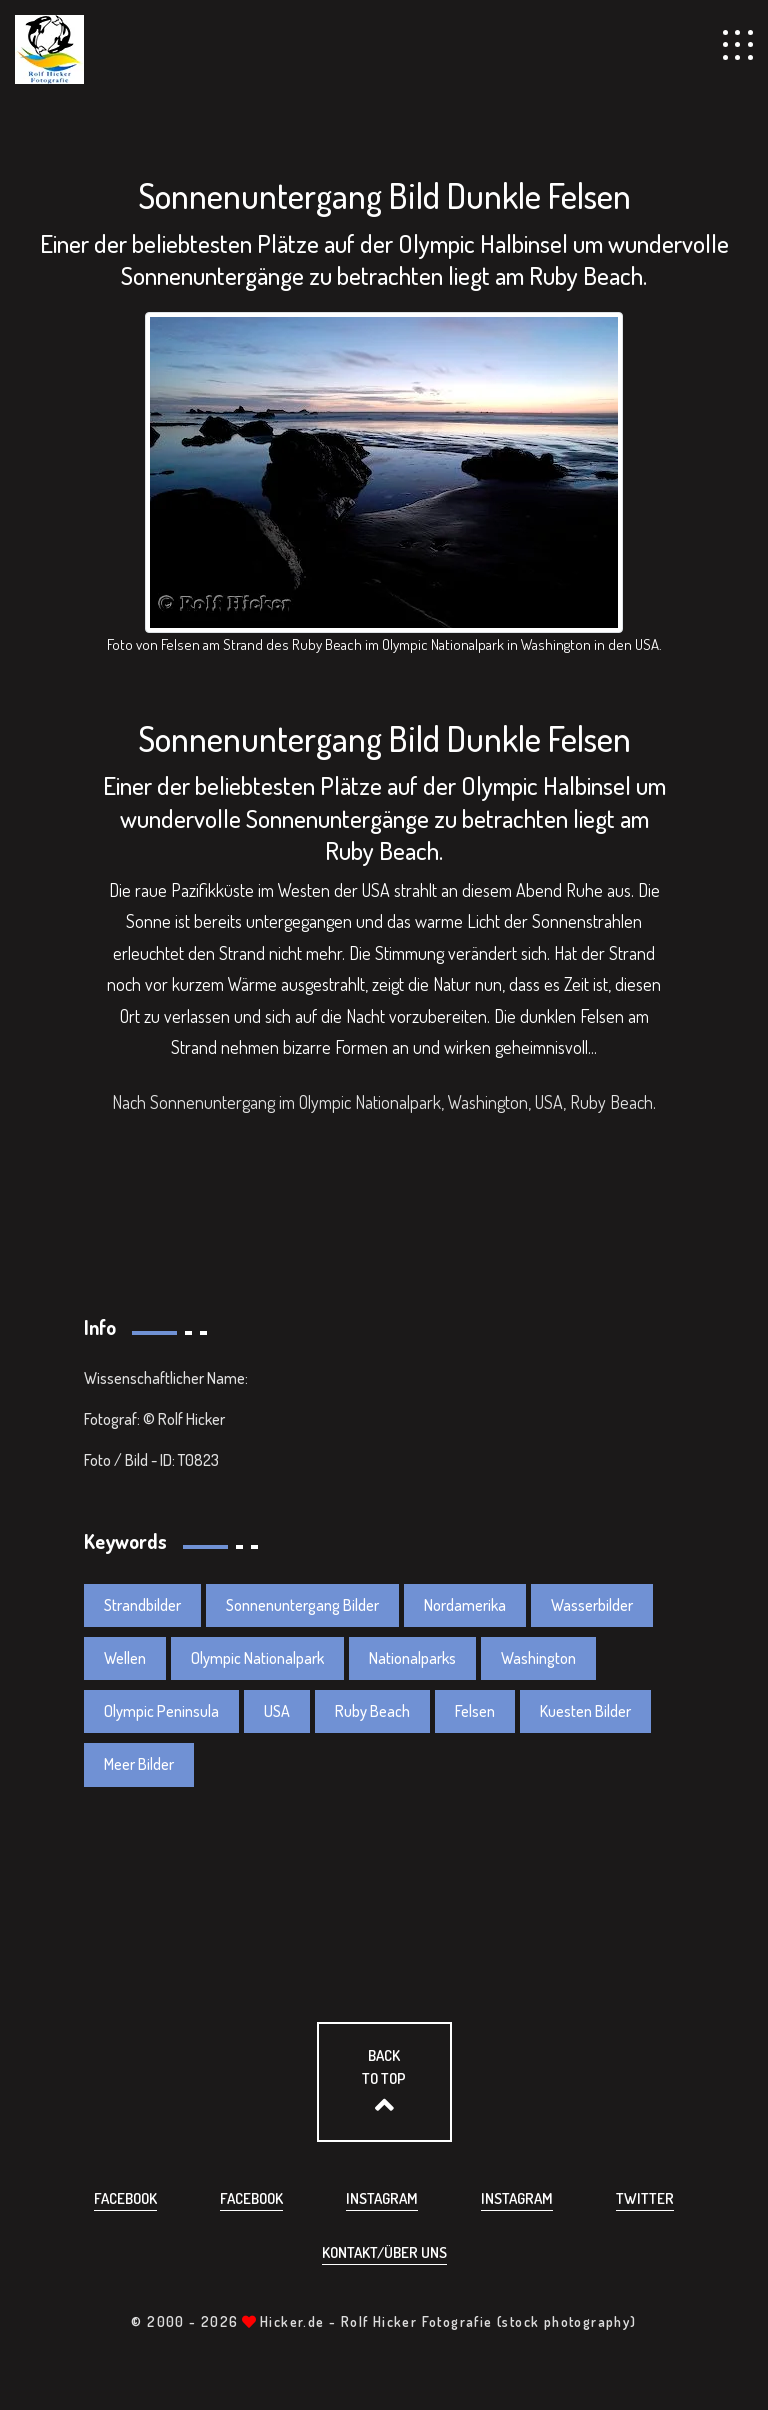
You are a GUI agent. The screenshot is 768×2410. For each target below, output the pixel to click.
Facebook (125, 2198)
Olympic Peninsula (161, 1711)
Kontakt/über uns (384, 2252)
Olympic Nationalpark (257, 1658)
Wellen (125, 1658)
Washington (538, 1658)
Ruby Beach (372, 1711)
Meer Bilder (139, 1764)
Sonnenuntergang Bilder (302, 1605)
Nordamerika (465, 1605)
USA (277, 1711)
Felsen (475, 1711)
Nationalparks (412, 1658)
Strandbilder (142, 1605)
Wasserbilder (592, 1605)
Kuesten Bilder (585, 1711)
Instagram (382, 2198)
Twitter (645, 2198)
